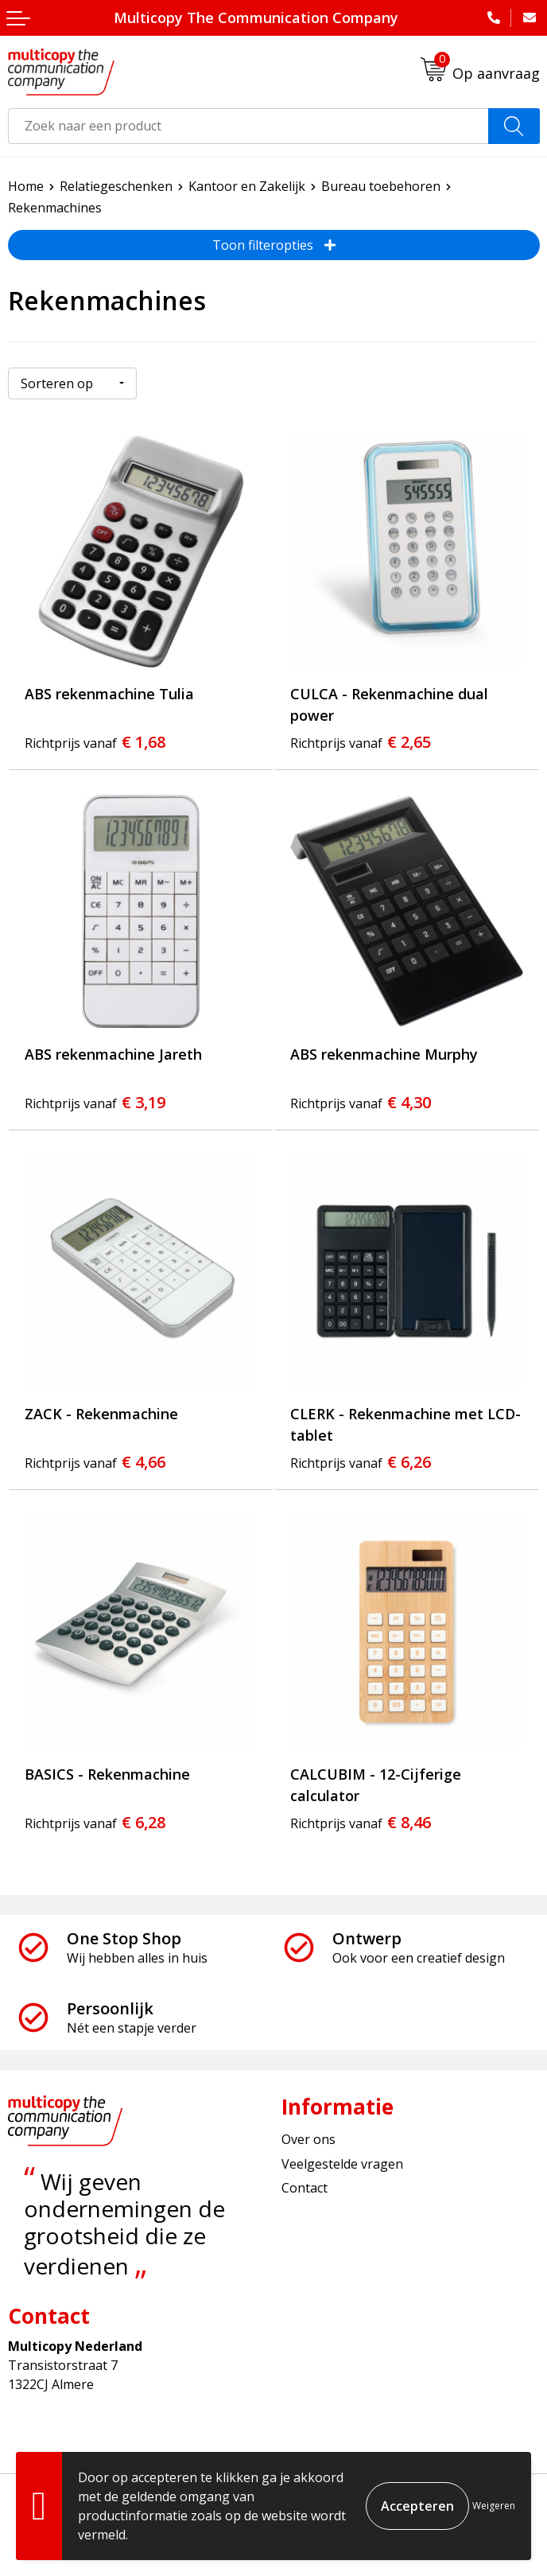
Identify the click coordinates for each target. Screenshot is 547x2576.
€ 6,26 (360, 1462)
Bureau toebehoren (380, 186)
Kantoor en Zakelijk (246, 186)
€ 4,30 (360, 1102)
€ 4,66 (95, 1462)
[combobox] (248, 126)
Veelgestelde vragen (342, 2164)
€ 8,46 (360, 1822)
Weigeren (493, 2505)
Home (26, 186)
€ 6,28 (95, 1822)
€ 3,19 (95, 1102)
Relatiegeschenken (116, 186)
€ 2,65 (360, 742)
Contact (304, 2188)
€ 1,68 (95, 742)
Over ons (308, 2139)
